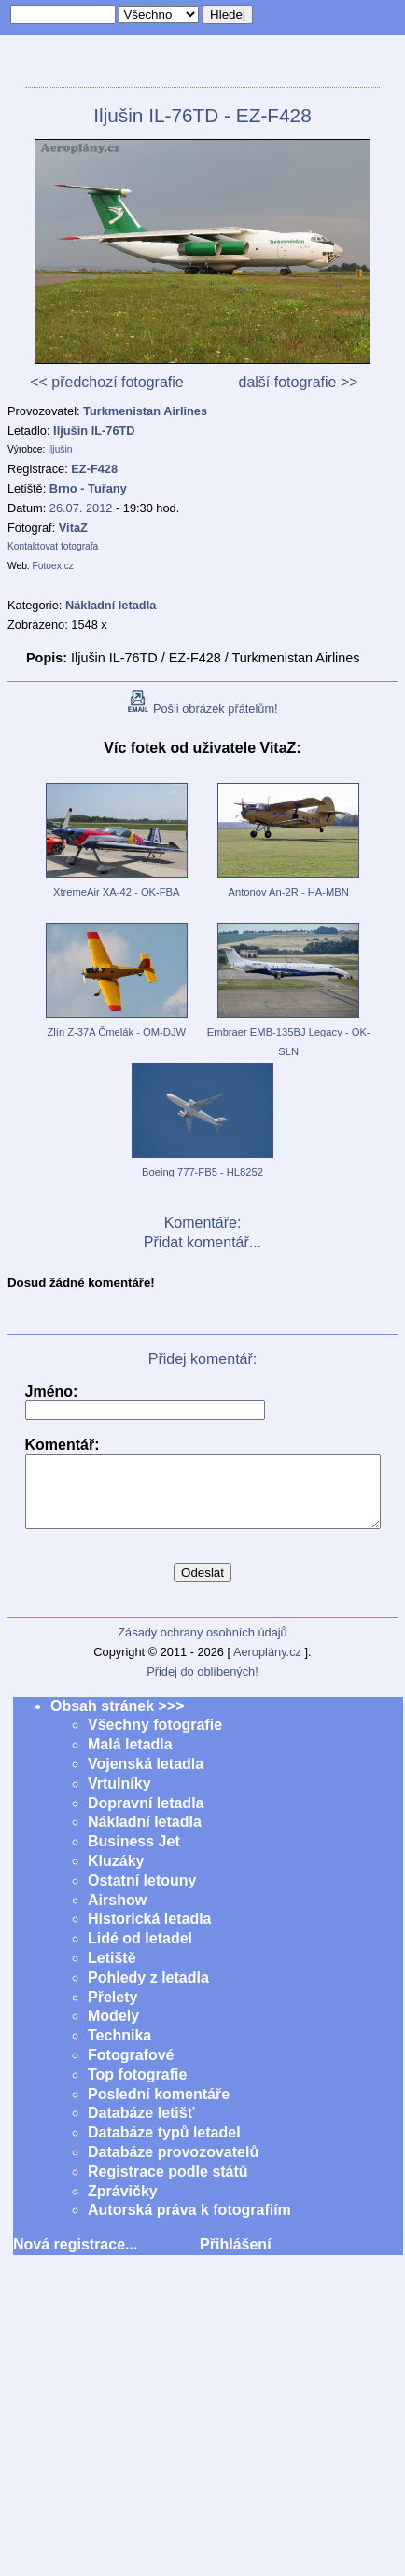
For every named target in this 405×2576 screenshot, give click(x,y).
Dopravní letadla (145, 1817)
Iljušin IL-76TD (93, 431)
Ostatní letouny (142, 1894)
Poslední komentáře (159, 2108)
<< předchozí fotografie (107, 382)
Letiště (112, 1972)
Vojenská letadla (145, 1778)
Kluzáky (116, 1875)
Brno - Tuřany (88, 488)
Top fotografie (137, 2088)
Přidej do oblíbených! (202, 1685)
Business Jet (134, 1855)
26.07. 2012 (81, 508)
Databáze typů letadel (164, 2146)
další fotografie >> (297, 382)
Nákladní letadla (145, 1836)
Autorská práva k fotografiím (189, 2224)
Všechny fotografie (155, 1739)
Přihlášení (235, 2258)
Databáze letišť (141, 2127)
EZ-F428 (94, 469)
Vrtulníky (119, 1797)
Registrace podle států (168, 2185)
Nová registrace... (75, 2258)
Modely (113, 2030)
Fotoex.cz (53, 566)
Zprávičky (123, 2205)
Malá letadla (130, 1758)
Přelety (112, 2011)
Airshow (117, 1914)
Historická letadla (150, 1933)
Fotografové (131, 2069)
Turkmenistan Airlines (145, 411)
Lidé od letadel (140, 1952)
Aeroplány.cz (267, 1666)
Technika (119, 2049)
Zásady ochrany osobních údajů (202, 1646)
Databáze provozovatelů (173, 2166)
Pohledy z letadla (148, 1991)
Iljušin (60, 449)
